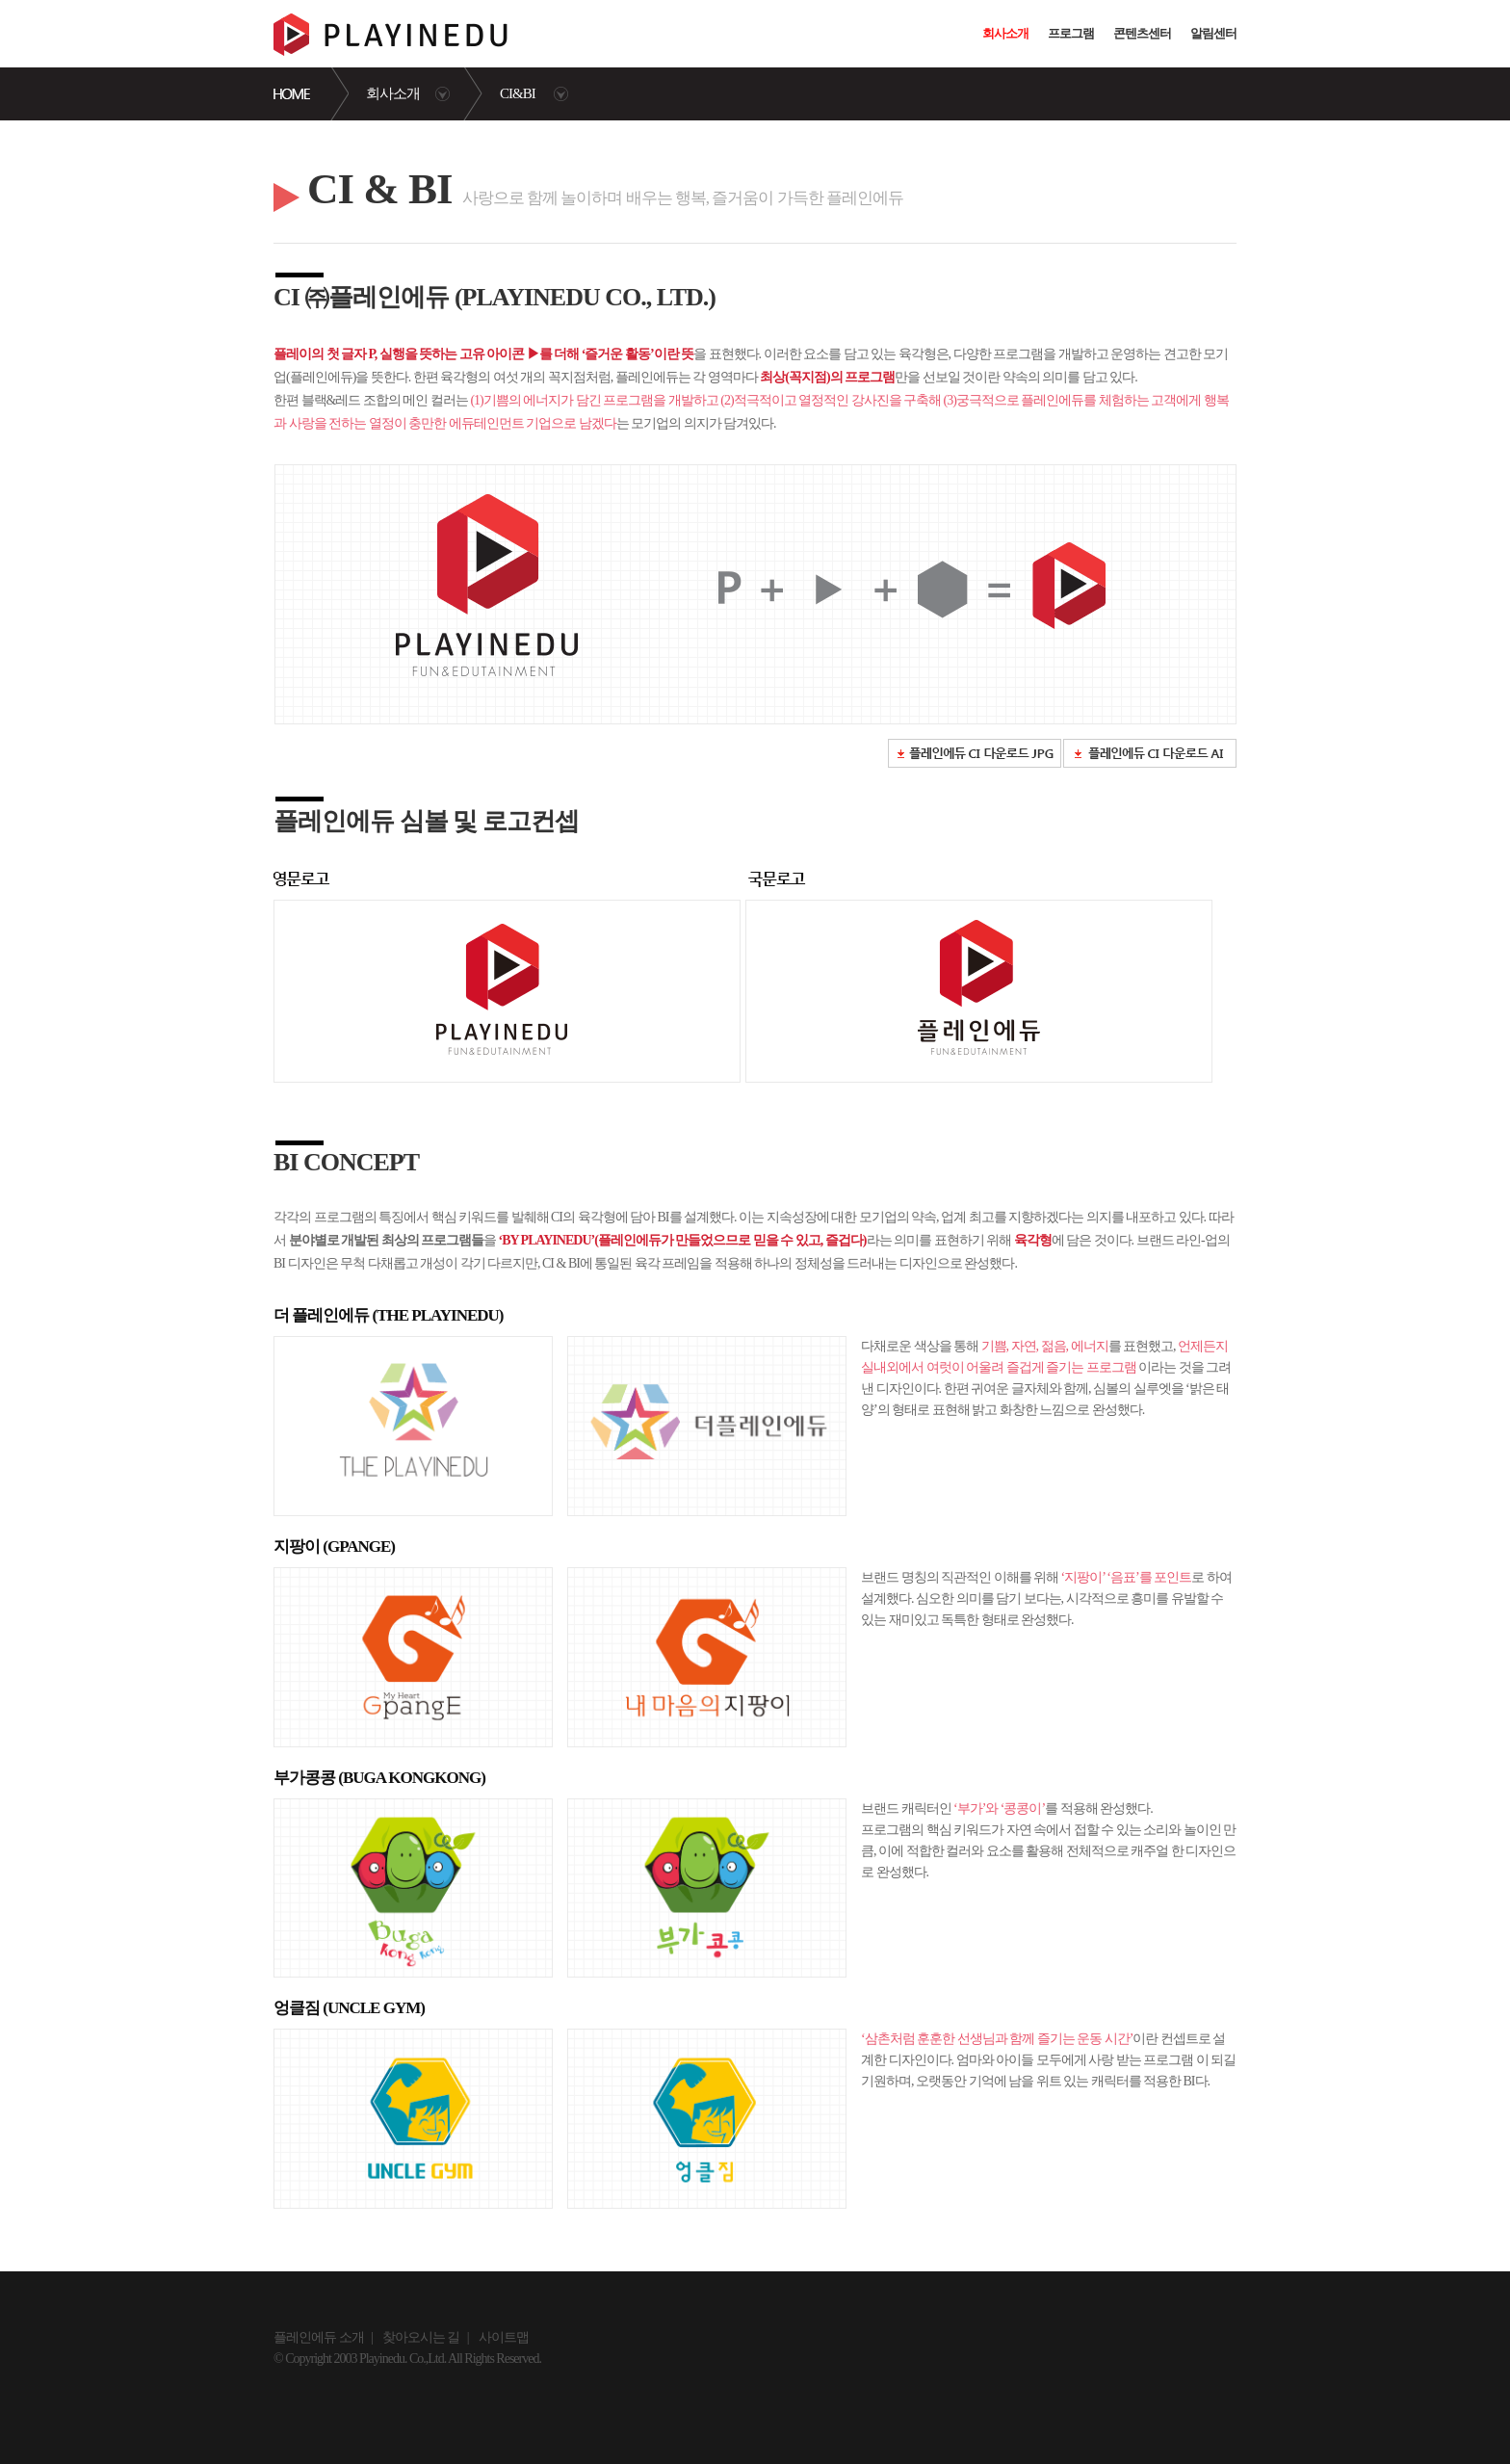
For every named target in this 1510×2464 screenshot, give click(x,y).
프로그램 (1071, 33)
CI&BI (517, 93)
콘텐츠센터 (1142, 33)
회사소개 (1005, 33)
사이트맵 (504, 2337)
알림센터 (1213, 33)
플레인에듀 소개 (318, 2337)
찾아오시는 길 (421, 2337)
